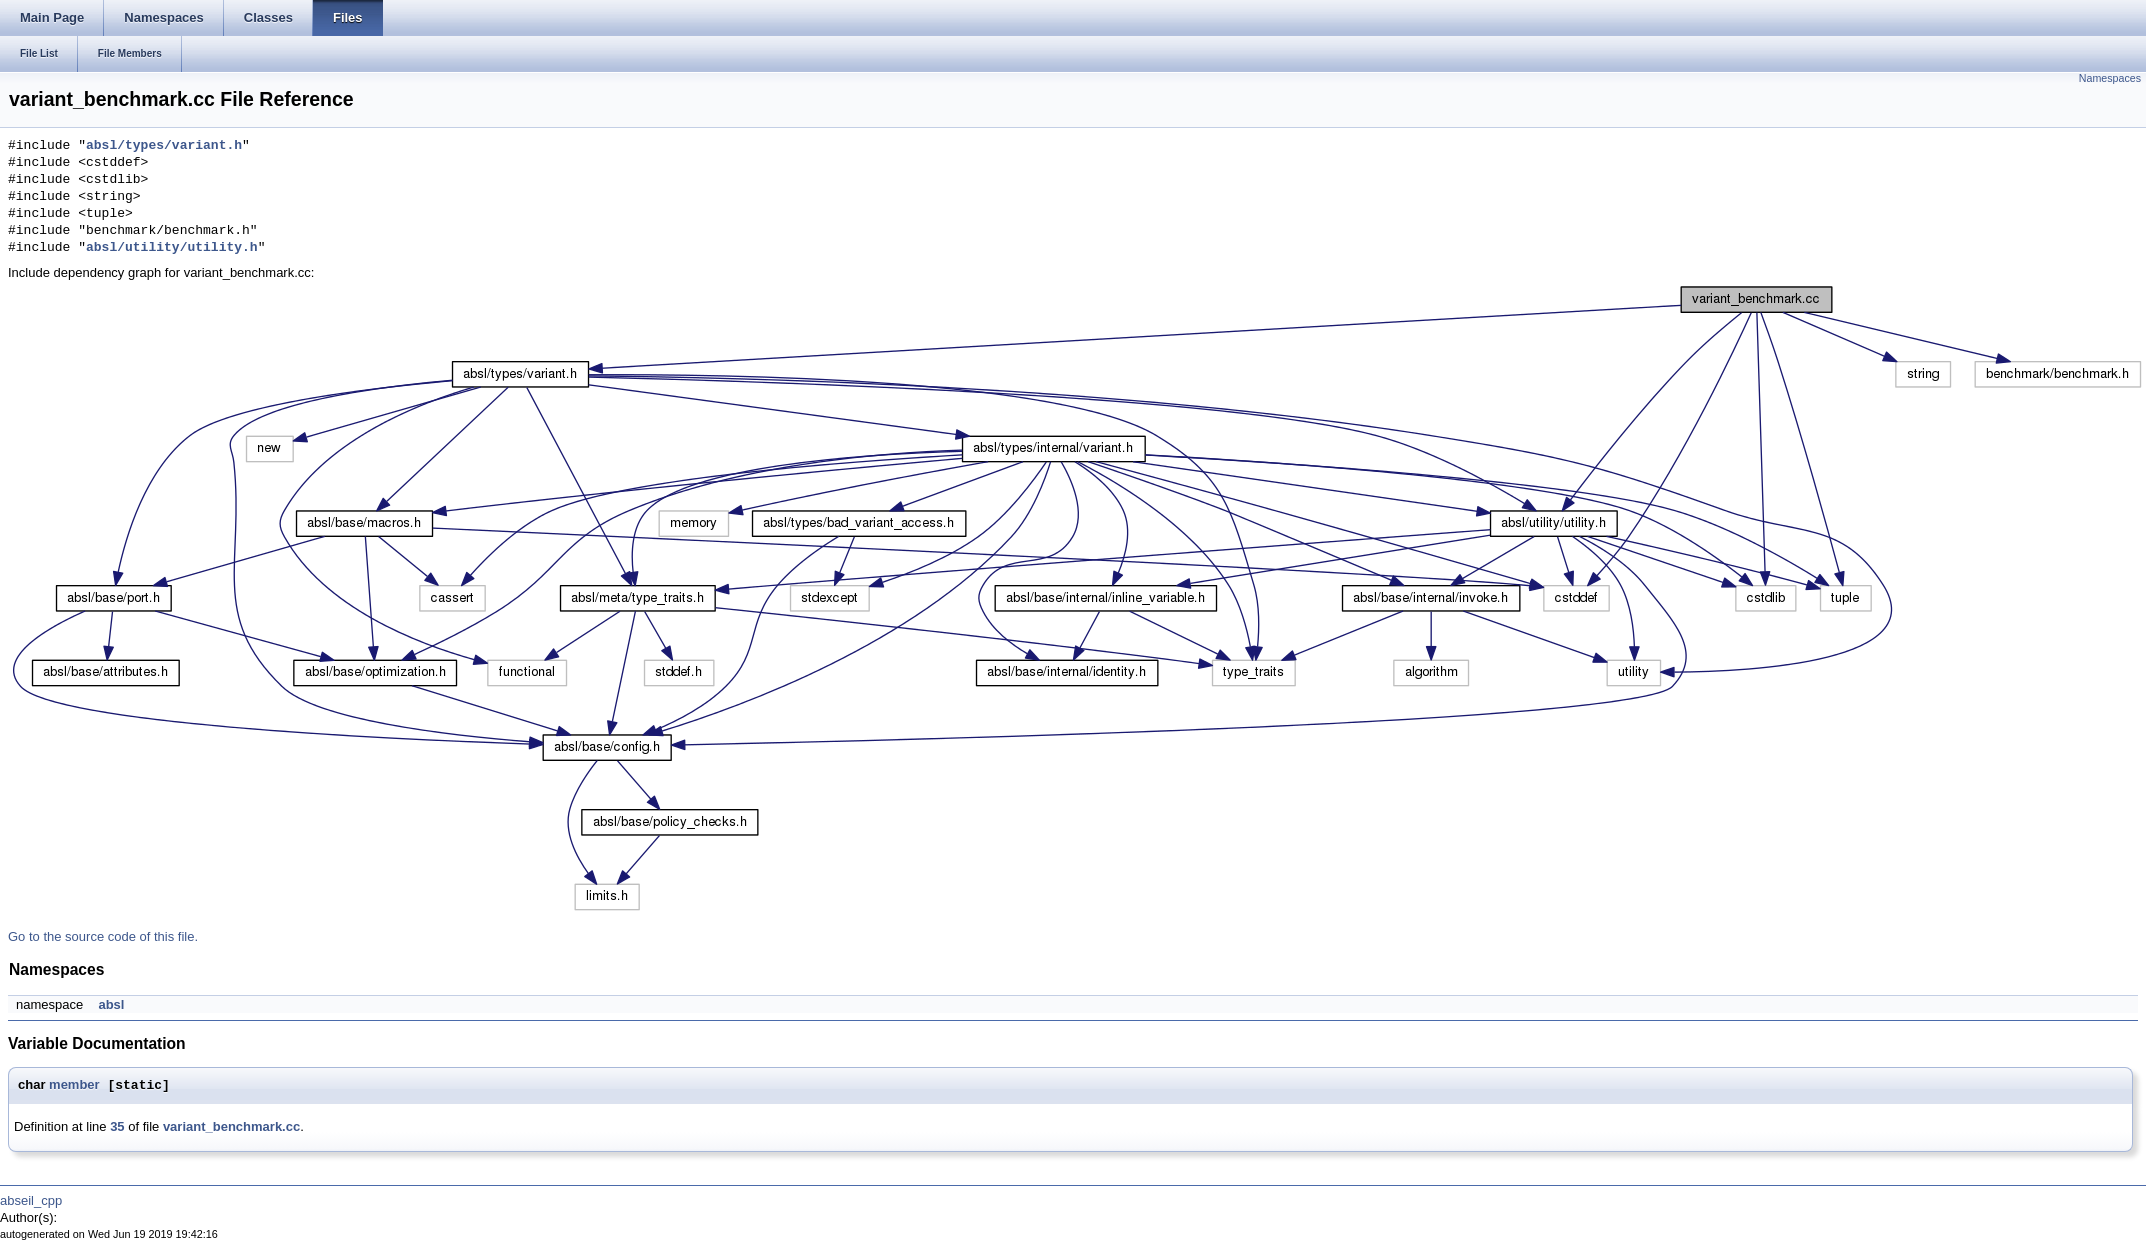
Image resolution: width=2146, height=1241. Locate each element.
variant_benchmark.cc (231, 1126)
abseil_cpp (31, 1200)
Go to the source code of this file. (103, 936)
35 (117, 1126)
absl (111, 1004)
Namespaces (2110, 78)
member (74, 1085)
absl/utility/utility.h (172, 248)
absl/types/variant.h (164, 146)
